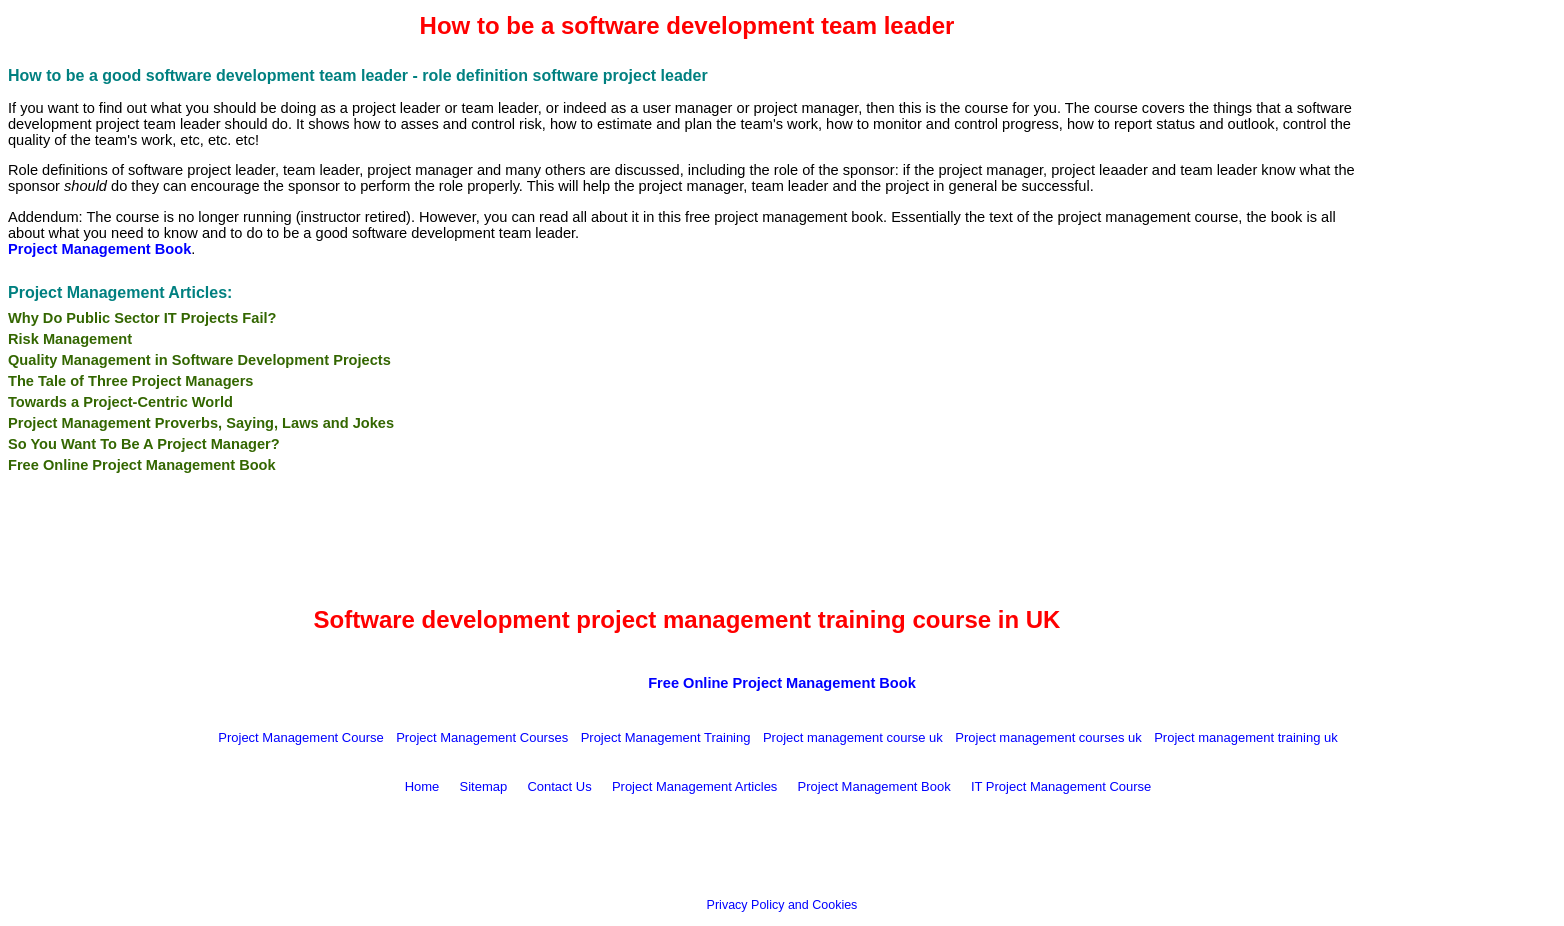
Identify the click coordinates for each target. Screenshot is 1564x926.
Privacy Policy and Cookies (782, 905)
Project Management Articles (694, 786)
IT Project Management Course (1061, 786)
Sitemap (484, 786)
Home (422, 786)
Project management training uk (1246, 737)
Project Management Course (300, 737)
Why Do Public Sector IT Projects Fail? (142, 318)
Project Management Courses (482, 737)
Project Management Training (666, 737)
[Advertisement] (1461, 327)
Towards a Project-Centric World (120, 402)
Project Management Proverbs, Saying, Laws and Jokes (201, 423)
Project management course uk (853, 737)
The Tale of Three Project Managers (130, 381)
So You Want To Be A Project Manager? (144, 444)
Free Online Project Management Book (142, 465)
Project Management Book (874, 786)
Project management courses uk (1048, 737)
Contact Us (559, 786)
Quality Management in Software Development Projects (199, 360)
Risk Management (70, 339)
